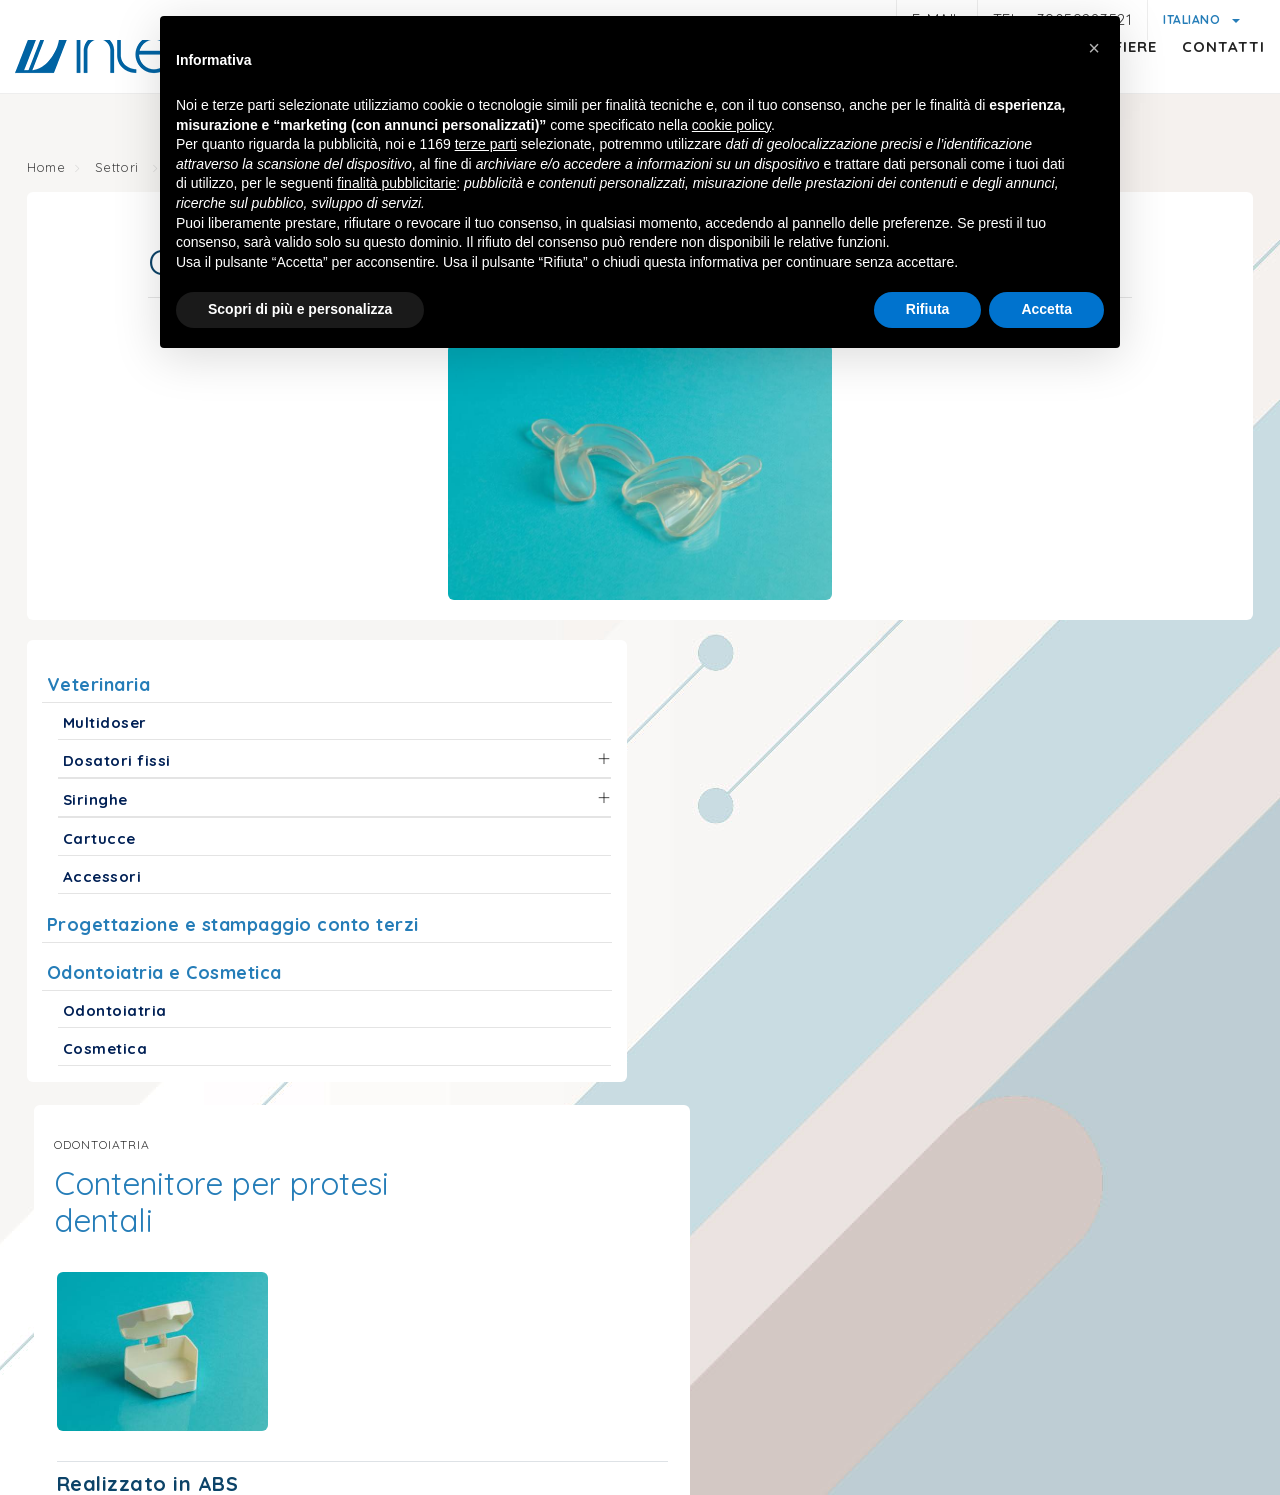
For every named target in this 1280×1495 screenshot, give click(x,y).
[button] (1094, 48)
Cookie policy (691, 1382)
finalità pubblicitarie (396, 185)
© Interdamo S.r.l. (561, 1343)
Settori (125, 170)
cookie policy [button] (731, 127)
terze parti (486, 146)
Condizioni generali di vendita (869, 1407)
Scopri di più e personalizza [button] (300, 311)
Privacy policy (282, 1404)
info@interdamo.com (255, 1239)
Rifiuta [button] (928, 311)
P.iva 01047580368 (711, 1343)
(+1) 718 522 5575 (1099, 1205)
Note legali (169, 1407)
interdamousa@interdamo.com (854, 1205)
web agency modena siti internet (640, 1469)
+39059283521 (449, 1239)
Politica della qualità (1071, 1407)
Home (51, 170)
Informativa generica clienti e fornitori (486, 1407)
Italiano (1193, 19)
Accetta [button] (1046, 311)
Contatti (1203, 85)
